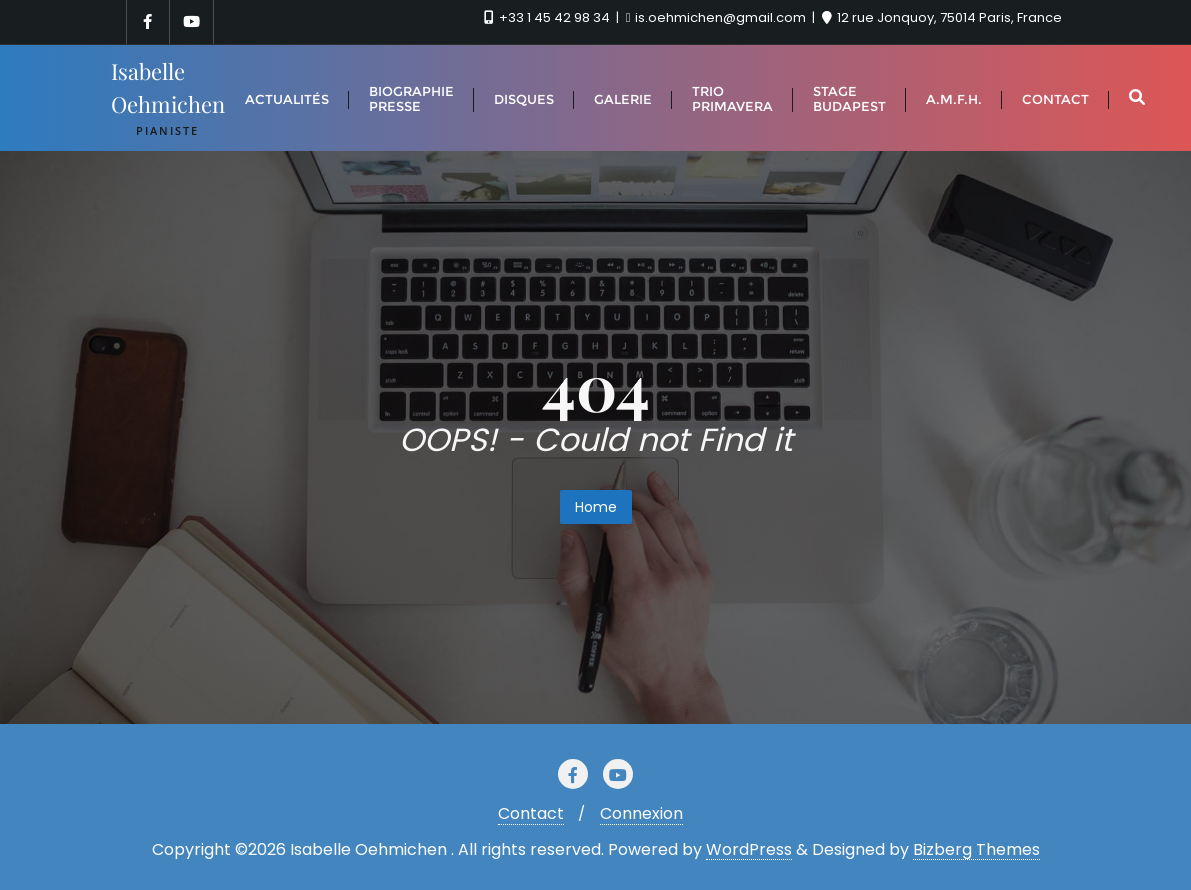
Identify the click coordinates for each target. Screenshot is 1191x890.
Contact (531, 814)
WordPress (749, 850)
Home (596, 507)
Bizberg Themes (976, 850)
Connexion (641, 814)
